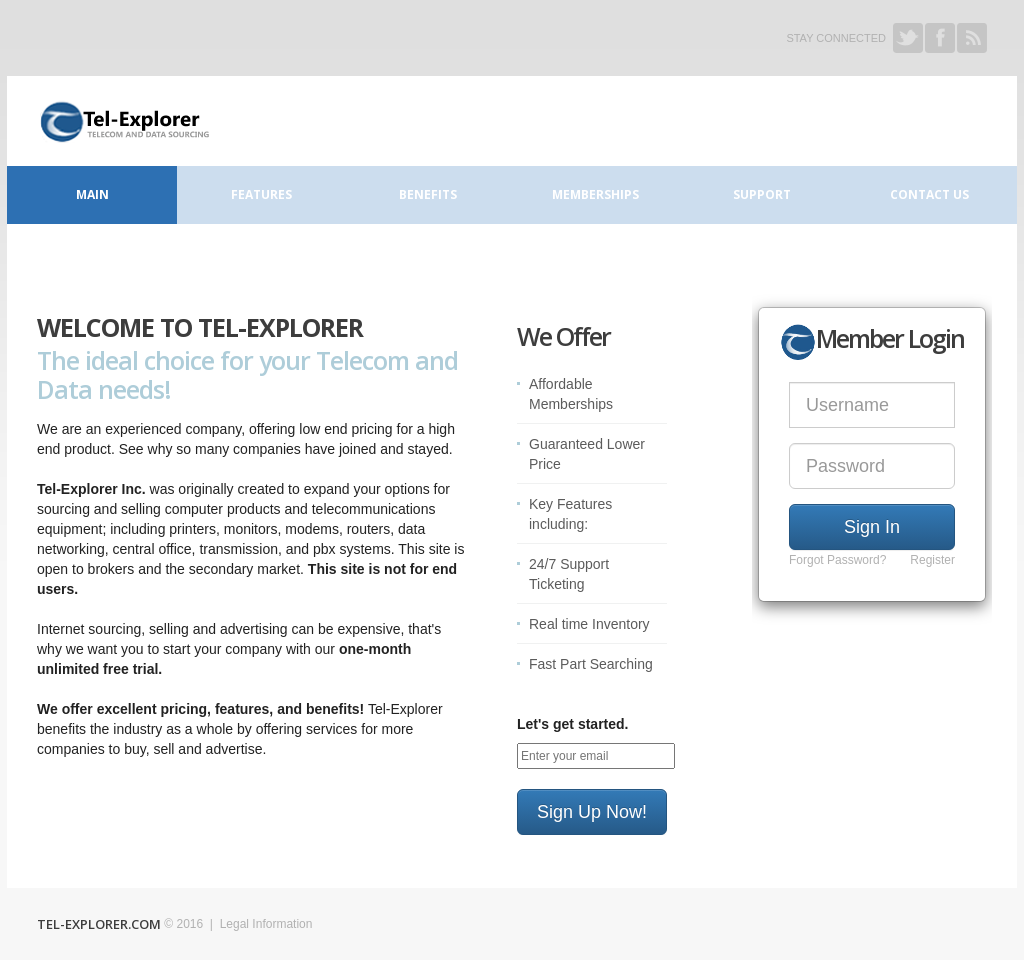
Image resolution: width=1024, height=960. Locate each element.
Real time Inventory (589, 624)
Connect (123, 121)
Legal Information (266, 924)
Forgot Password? (837, 560)
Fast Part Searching (591, 664)
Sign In (872, 527)
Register (932, 560)
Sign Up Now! (592, 812)
